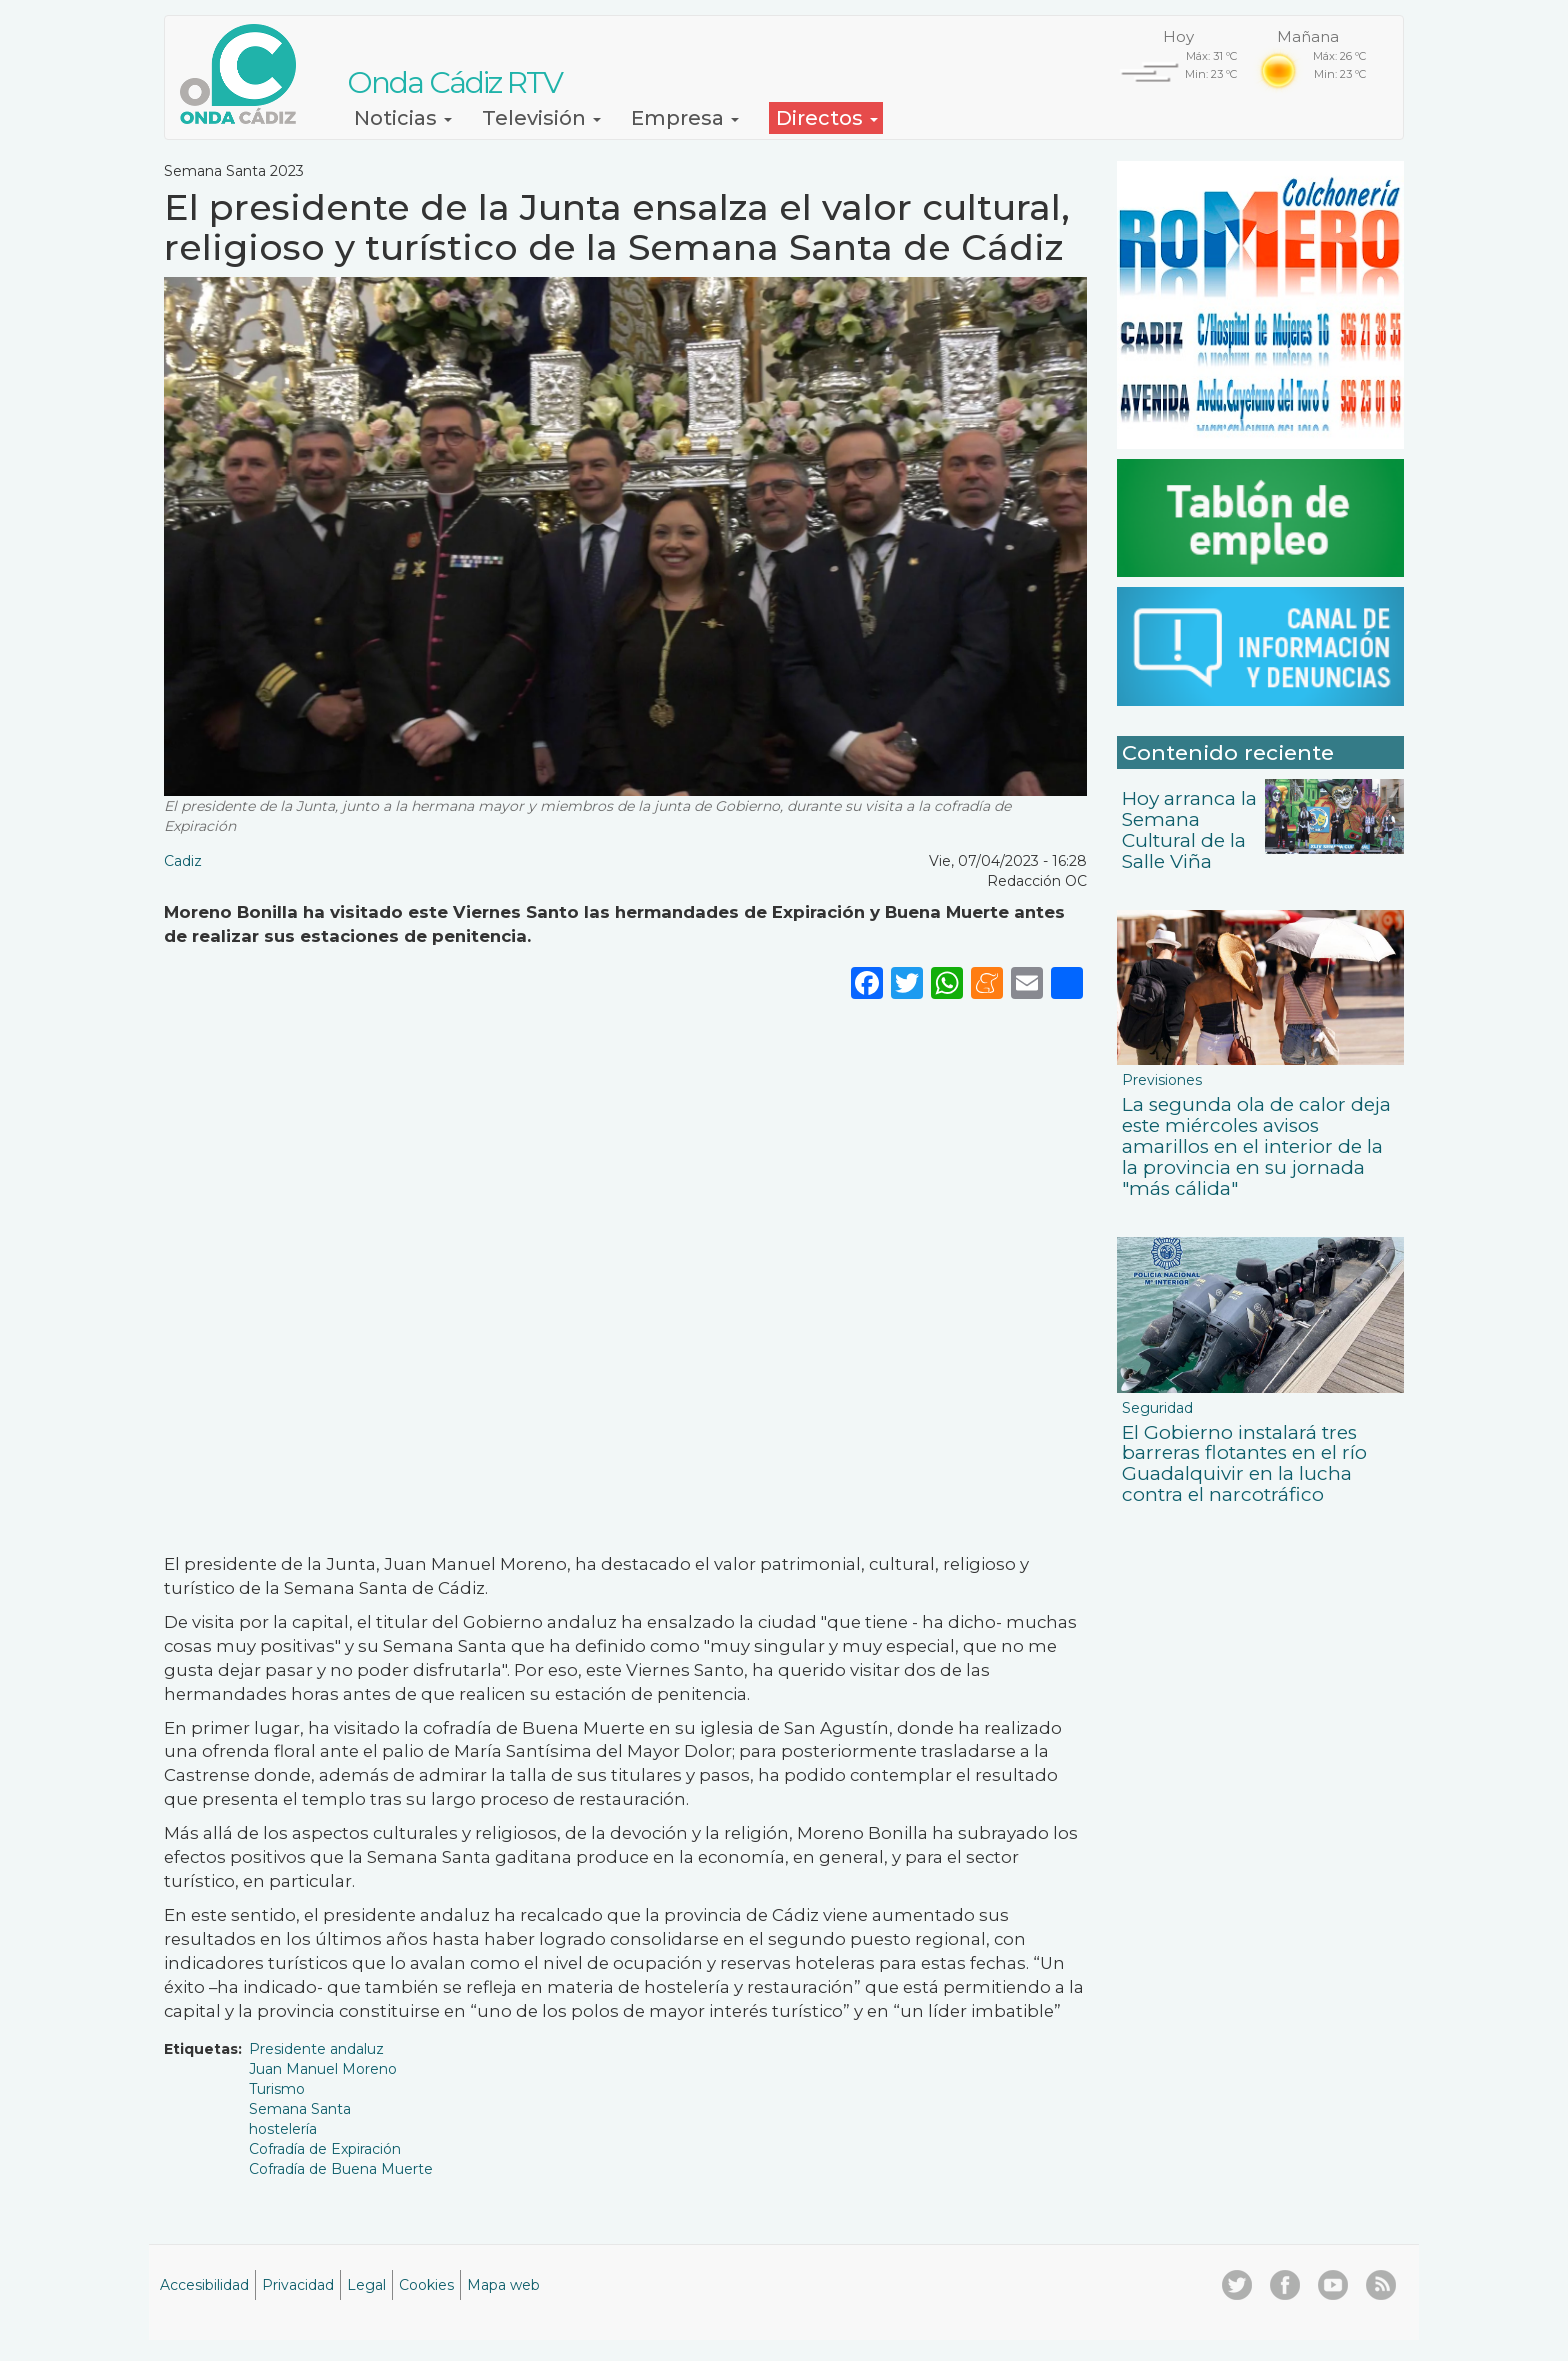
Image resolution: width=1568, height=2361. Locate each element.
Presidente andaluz (316, 2049)
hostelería (283, 2129)
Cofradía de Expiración (325, 2149)
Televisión (541, 118)
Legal (366, 2285)
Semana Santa (300, 2109)
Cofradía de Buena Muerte (341, 2169)
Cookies (426, 2285)
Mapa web (503, 2285)
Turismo (277, 2089)
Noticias (403, 118)
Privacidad (298, 2285)
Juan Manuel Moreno (323, 2069)
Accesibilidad (204, 2285)
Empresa (685, 118)
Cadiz (183, 861)
